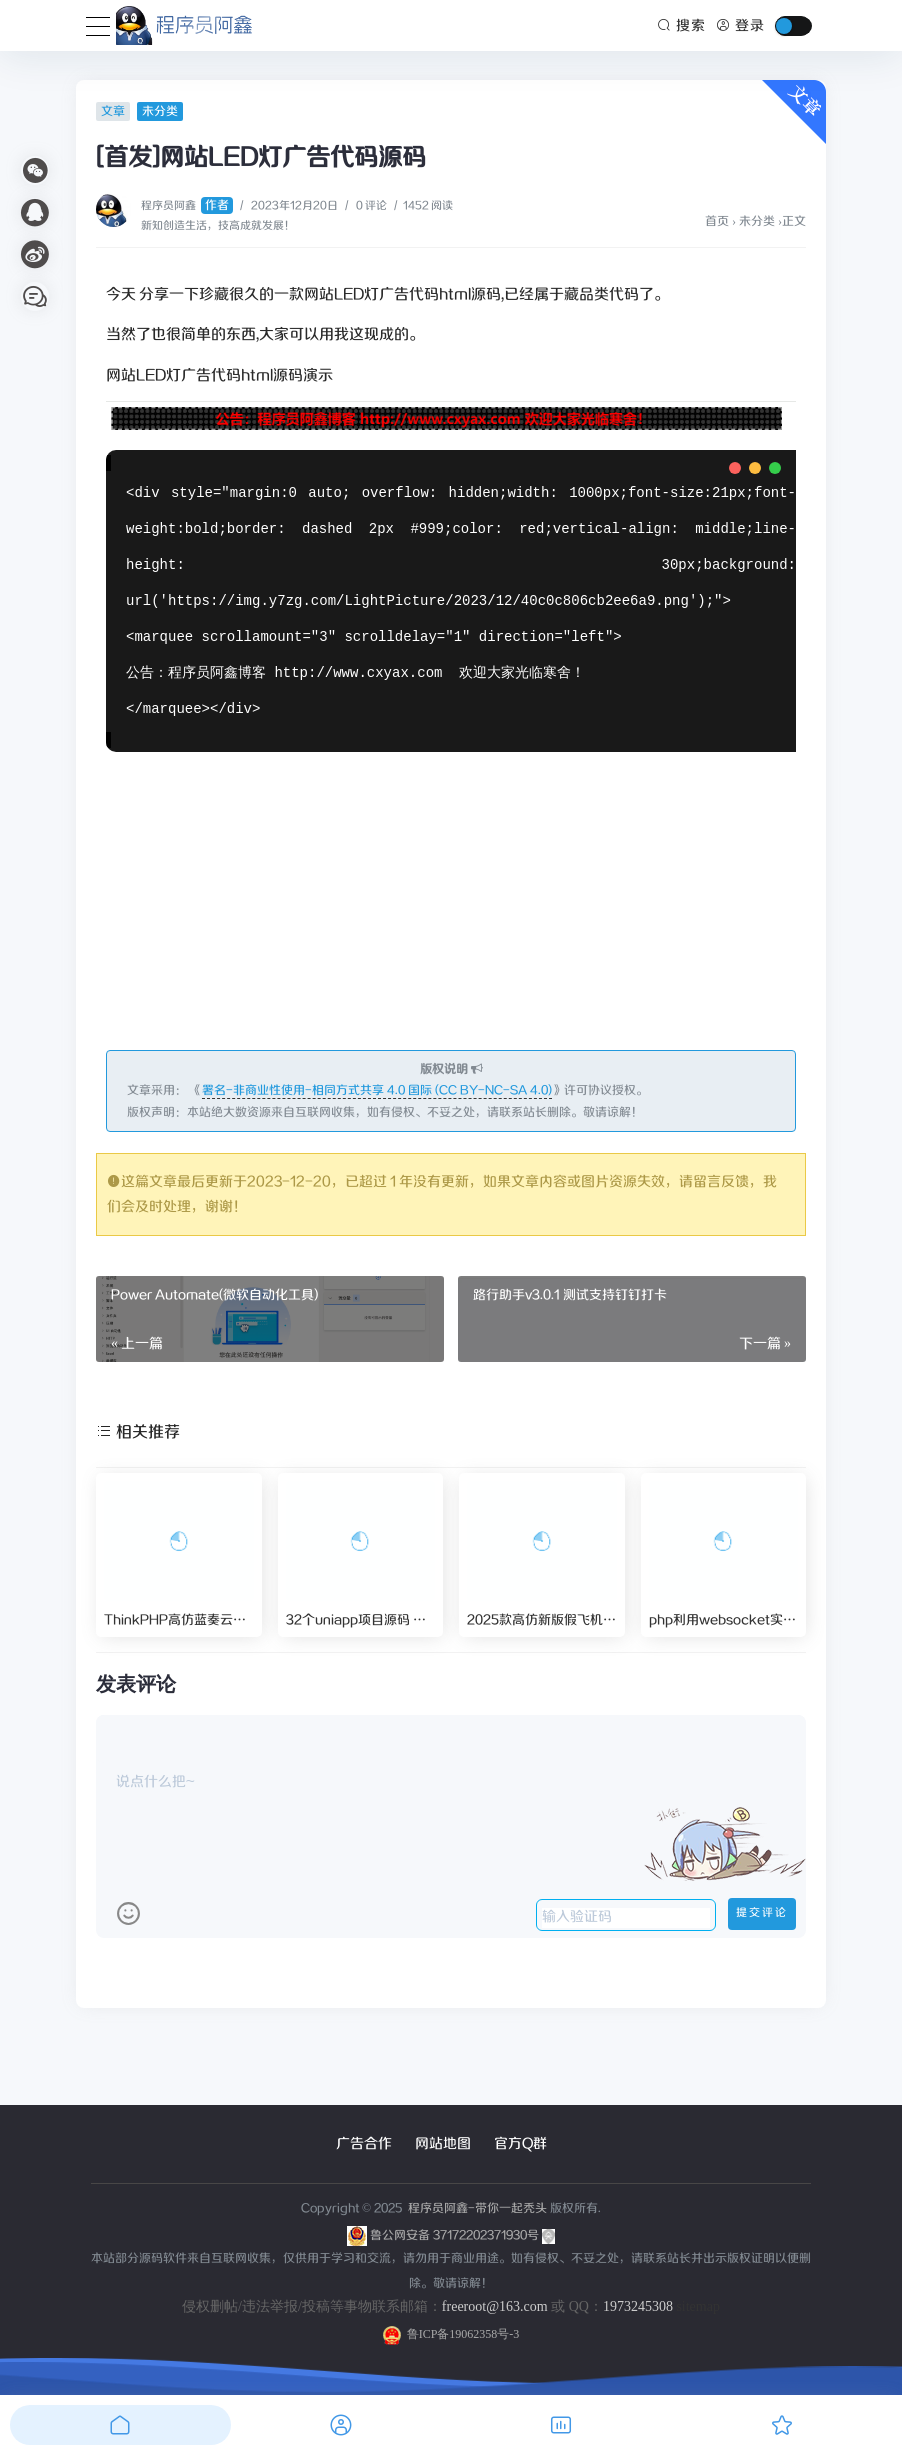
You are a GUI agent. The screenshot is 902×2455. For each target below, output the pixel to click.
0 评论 (371, 206)
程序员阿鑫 (187, 206)
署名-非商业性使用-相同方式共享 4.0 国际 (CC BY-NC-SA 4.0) (377, 1090)
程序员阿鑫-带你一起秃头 (476, 2208)
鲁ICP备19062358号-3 (451, 2334)
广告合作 (364, 2144)
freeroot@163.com (495, 2306)
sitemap (698, 2306)
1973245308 (638, 2306)
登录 (740, 26)
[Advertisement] (451, 902)
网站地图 (443, 2144)
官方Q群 (520, 2144)
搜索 (682, 26)
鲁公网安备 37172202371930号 (462, 2235)
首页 (717, 221)
